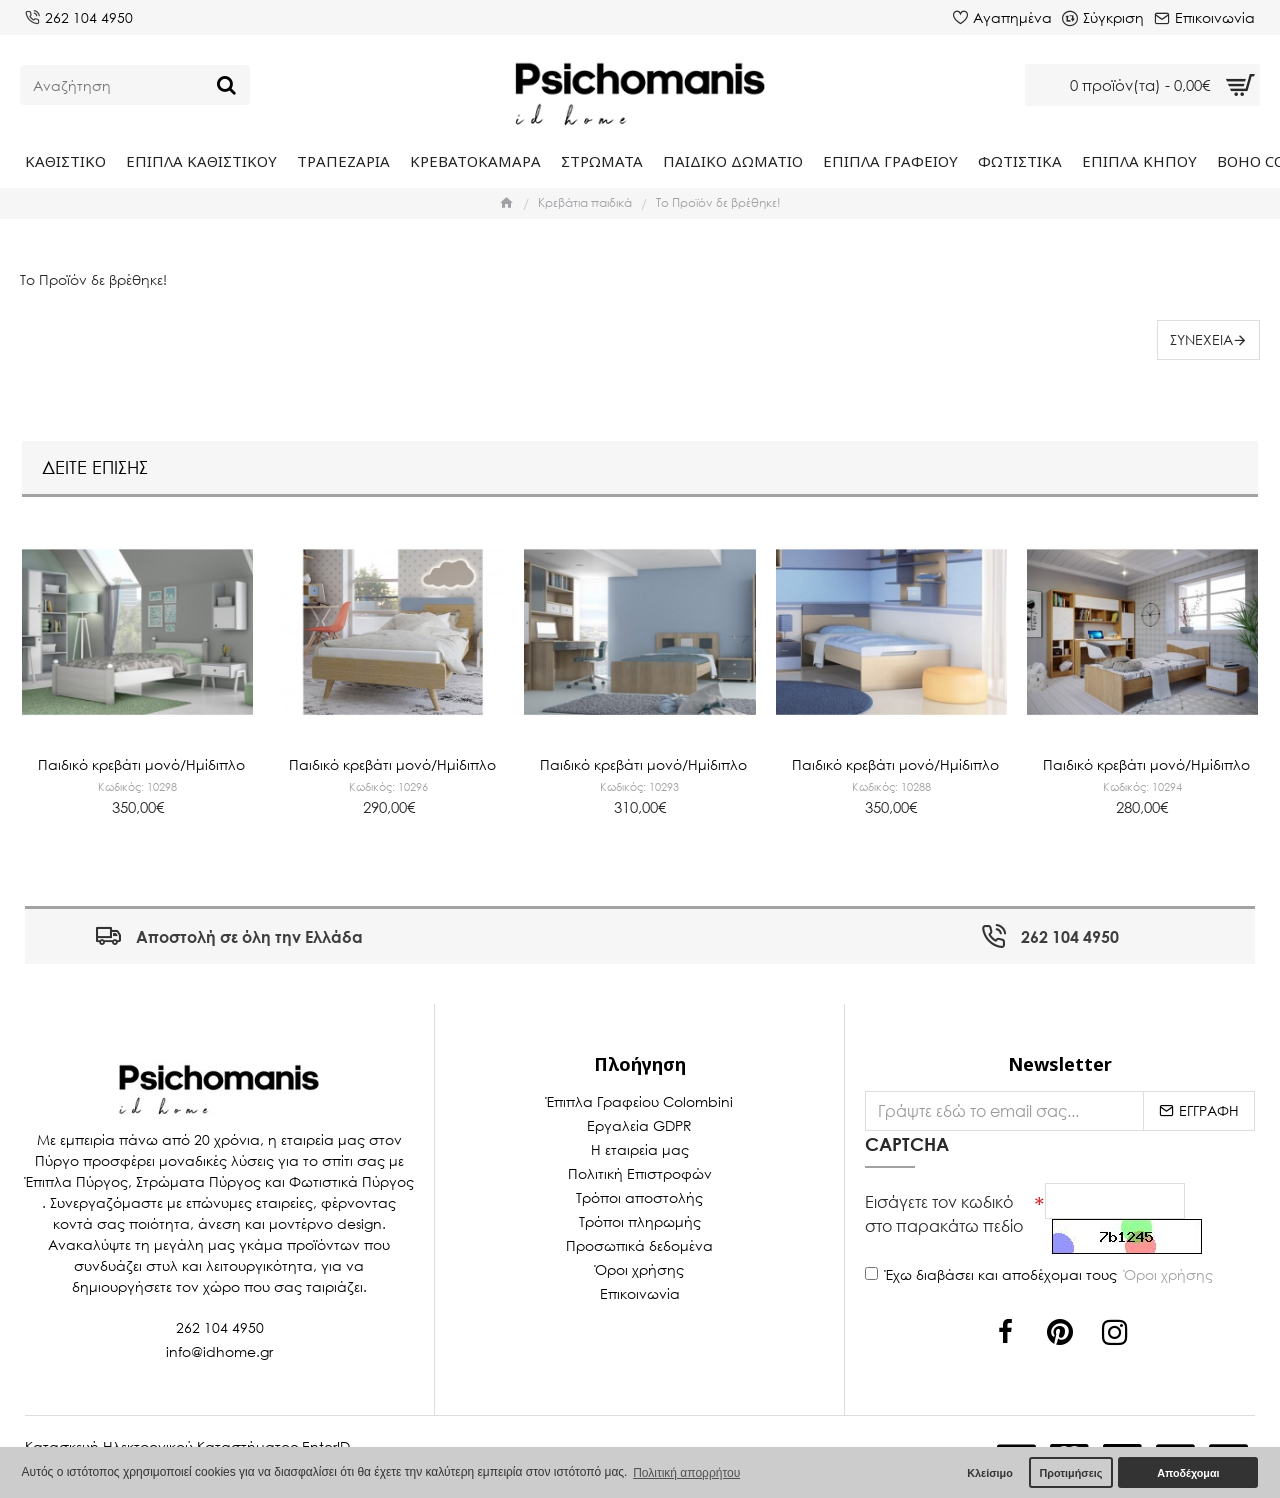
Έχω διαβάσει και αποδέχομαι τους (1040, 1279)
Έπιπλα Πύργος (76, 1179)
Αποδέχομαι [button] (1188, 1473)
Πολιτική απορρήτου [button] (686, 1473)
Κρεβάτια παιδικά (585, 202)
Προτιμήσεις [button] (1070, 1473)
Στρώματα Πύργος (198, 1179)
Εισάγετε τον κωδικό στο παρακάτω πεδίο (944, 1211)
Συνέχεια (1198, 339)
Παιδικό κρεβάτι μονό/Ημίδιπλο (141, 746)
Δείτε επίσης (95, 456)
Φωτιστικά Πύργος (351, 1179)
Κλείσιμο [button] (990, 1473)
